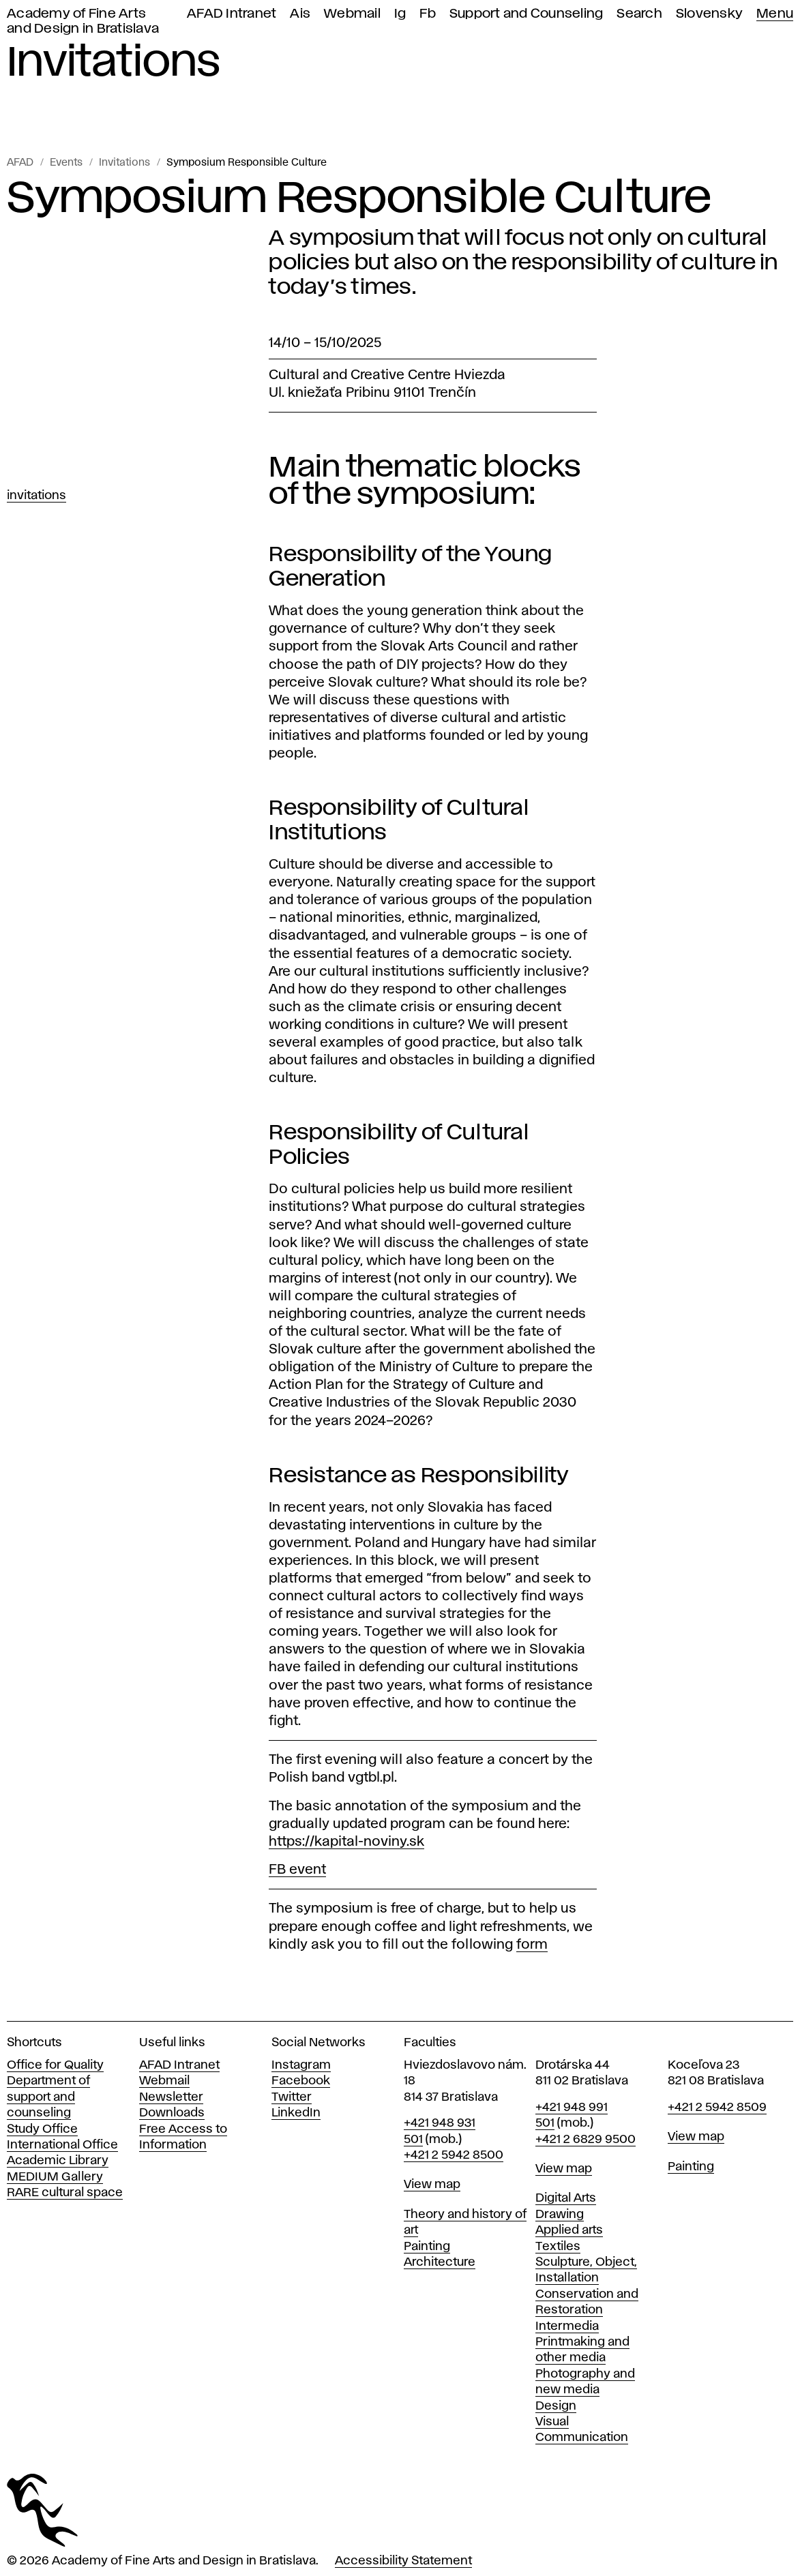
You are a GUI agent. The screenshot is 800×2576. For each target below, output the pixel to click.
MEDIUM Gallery (55, 2177)
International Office (62, 2145)
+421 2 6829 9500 (585, 2139)
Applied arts (569, 2230)
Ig (400, 14)
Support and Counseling (526, 14)
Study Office (42, 2129)
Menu (774, 14)
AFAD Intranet (231, 14)
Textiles (557, 2246)
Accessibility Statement (403, 2561)
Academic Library (57, 2160)
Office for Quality (55, 2065)
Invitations (124, 163)
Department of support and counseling (48, 2097)
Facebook (300, 2081)
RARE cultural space (65, 2192)
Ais (300, 14)
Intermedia (567, 2326)
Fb (427, 14)
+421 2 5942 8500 (453, 2155)
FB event (297, 1869)
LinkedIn (296, 2113)
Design (555, 2406)
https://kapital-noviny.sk (346, 1842)
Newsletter (171, 2097)
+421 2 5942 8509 (717, 2107)
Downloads (172, 2113)
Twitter (291, 2097)
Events (66, 163)
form (532, 1944)
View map (432, 2184)
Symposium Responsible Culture (246, 163)
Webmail (352, 14)
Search (639, 14)
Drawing (559, 2214)
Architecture (439, 2262)
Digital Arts (565, 2198)
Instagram (301, 2065)
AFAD (20, 163)
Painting (427, 2246)
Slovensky (709, 14)
